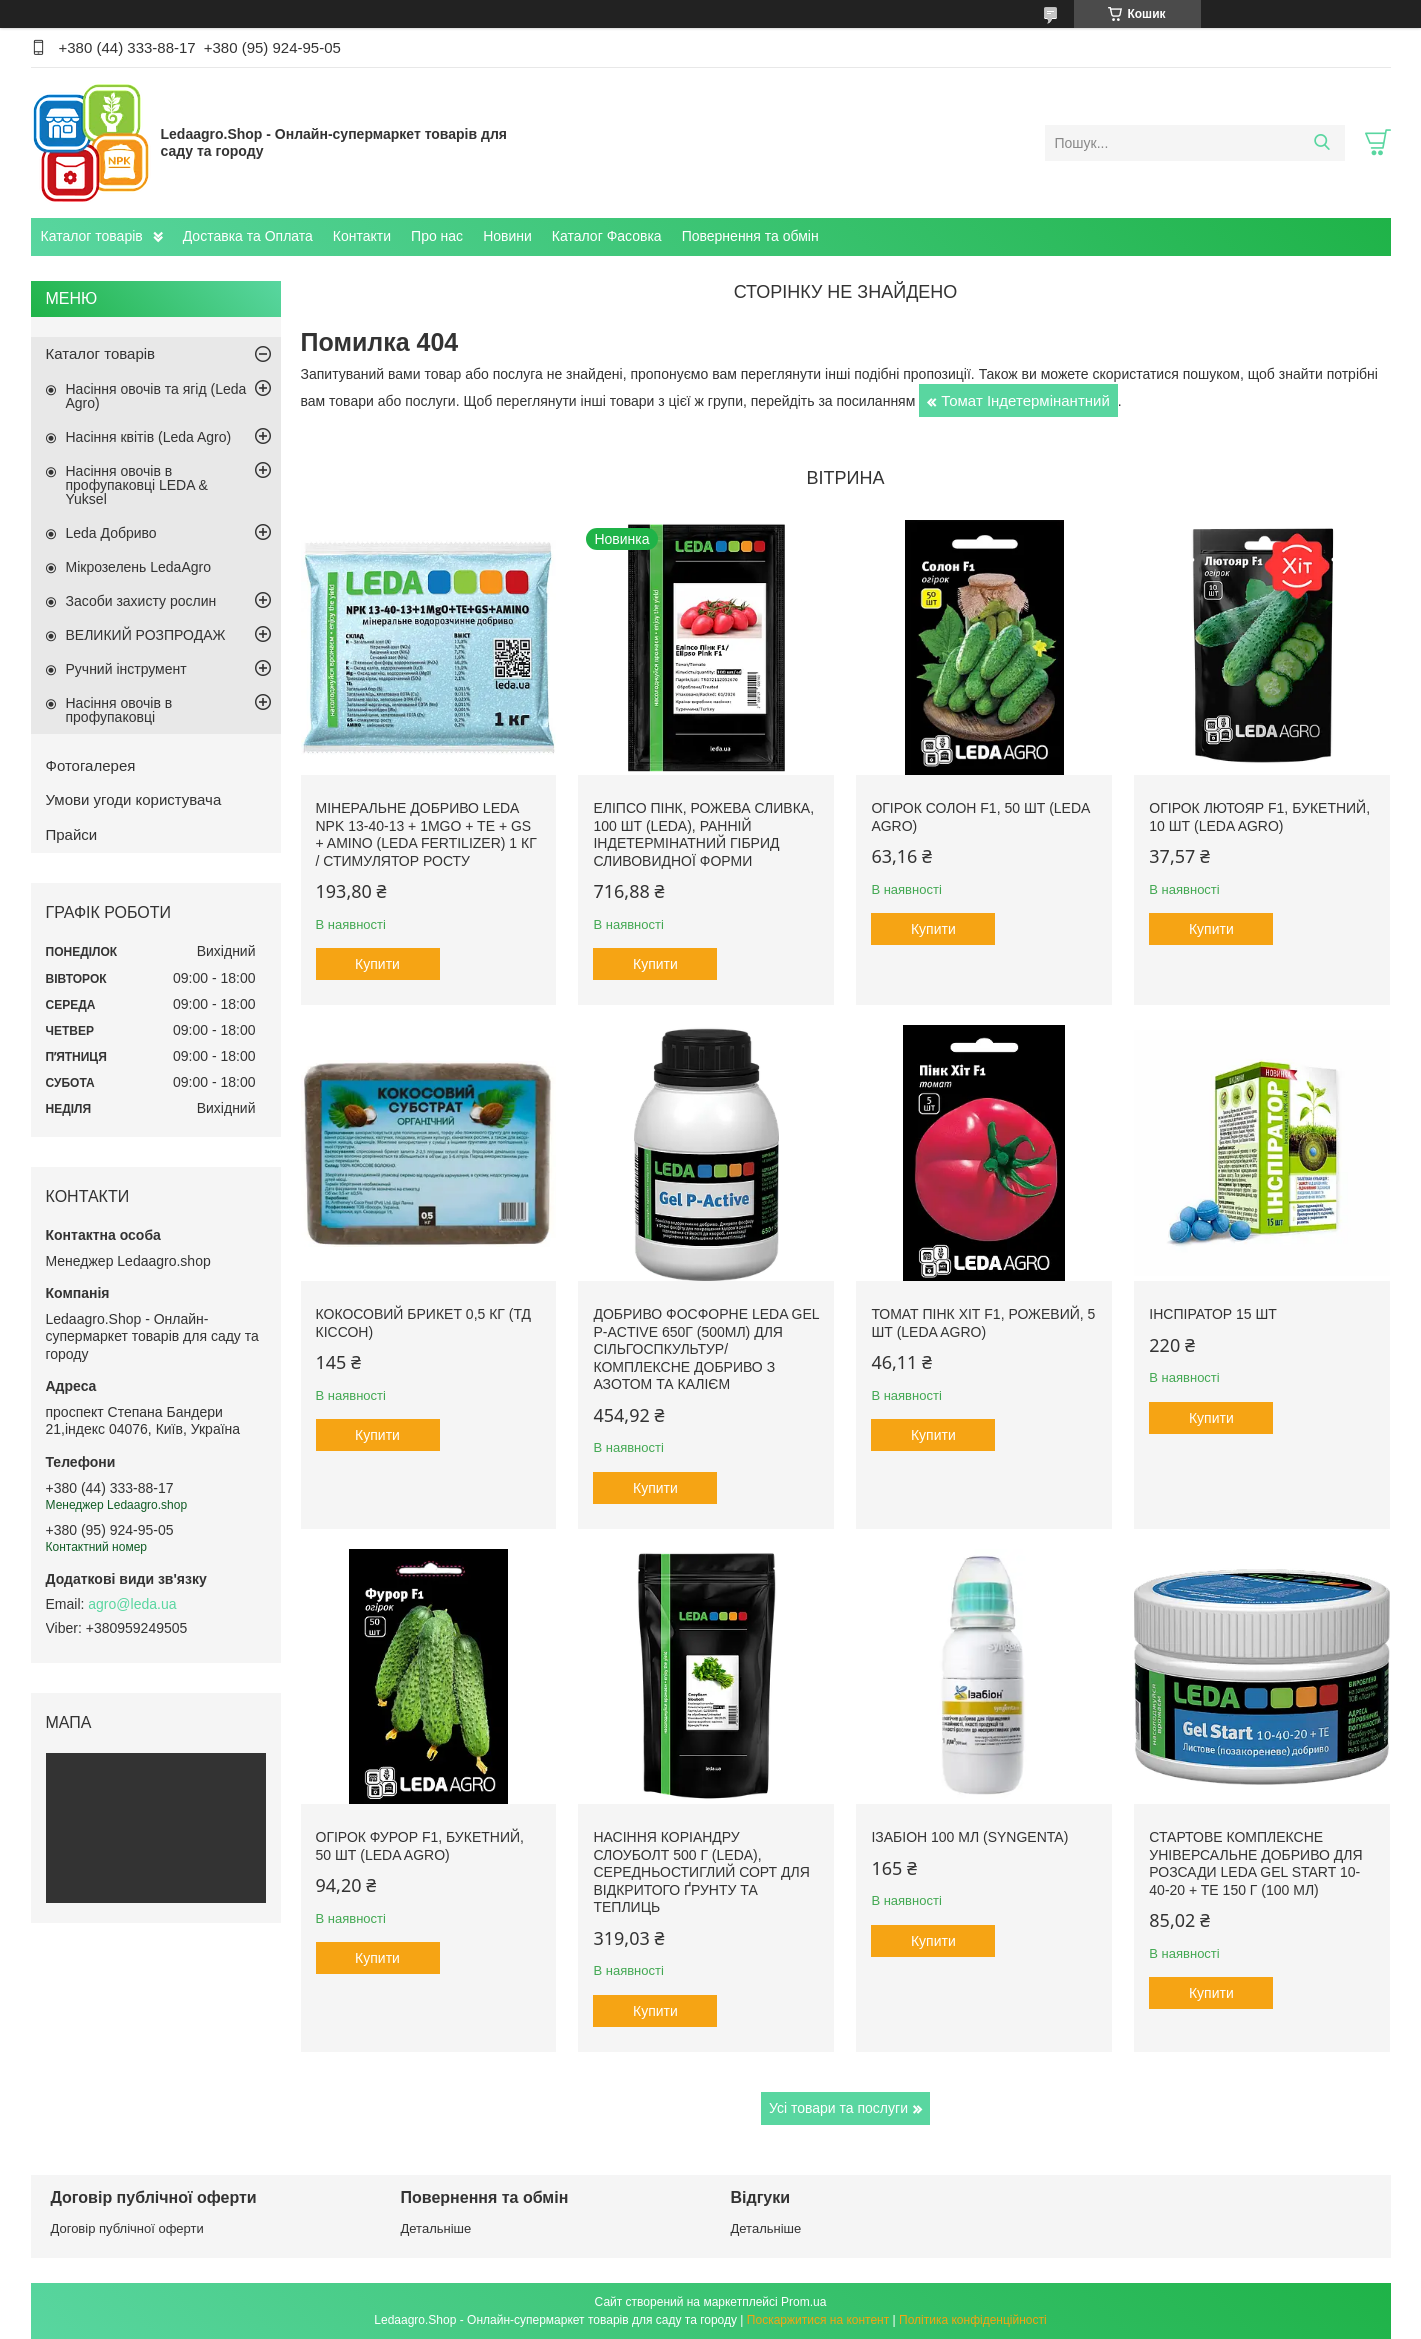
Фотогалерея (91, 765)
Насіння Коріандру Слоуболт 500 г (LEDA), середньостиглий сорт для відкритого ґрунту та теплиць (701, 1872)
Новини (507, 236)
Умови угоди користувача (134, 799)
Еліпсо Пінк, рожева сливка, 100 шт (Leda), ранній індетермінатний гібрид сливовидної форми (703, 834)
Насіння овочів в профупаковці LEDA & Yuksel (137, 485)
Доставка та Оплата (248, 236)
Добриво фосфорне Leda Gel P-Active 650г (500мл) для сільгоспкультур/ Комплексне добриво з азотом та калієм (706, 1349)
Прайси (72, 834)
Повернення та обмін (750, 236)
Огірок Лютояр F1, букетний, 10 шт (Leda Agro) (1259, 817)
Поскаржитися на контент (818, 2320)
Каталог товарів (92, 236)
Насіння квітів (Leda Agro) (149, 437)
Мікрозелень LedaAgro (138, 567)
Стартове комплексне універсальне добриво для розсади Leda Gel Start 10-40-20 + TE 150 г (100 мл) (1255, 1863)
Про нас (437, 236)
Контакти (362, 236)
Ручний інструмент (126, 669)
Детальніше (436, 2228)
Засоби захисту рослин (141, 601)
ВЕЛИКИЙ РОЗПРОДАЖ (146, 635)
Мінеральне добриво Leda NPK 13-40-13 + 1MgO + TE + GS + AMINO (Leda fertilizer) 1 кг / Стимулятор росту (426, 834)
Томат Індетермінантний (1025, 400)
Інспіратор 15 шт (1213, 1314)
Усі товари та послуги (838, 2108)
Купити (377, 964)
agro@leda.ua (132, 1604)
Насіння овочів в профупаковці (119, 710)
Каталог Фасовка (607, 236)
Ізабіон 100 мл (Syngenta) (969, 1837)
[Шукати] (1322, 143)
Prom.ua (803, 2302)
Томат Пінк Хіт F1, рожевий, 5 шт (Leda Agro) (983, 1323)
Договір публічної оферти (127, 2228)
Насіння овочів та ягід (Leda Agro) (156, 396)
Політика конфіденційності (973, 2320)
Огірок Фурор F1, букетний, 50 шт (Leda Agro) (420, 1846)
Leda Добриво (111, 533)
